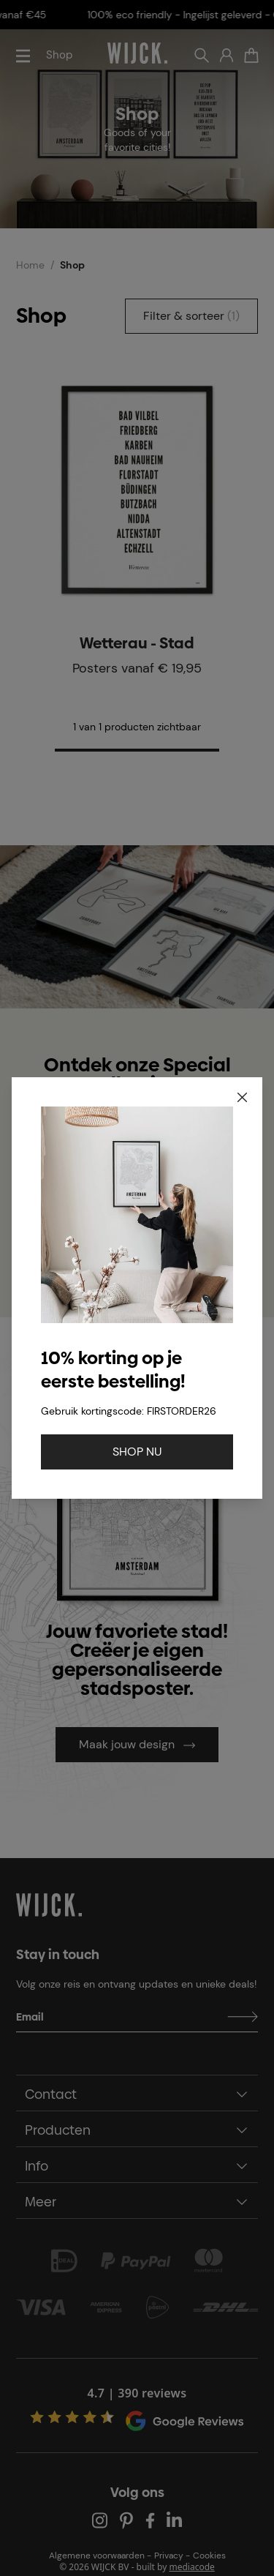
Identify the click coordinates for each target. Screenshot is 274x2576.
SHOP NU (137, 1451)
